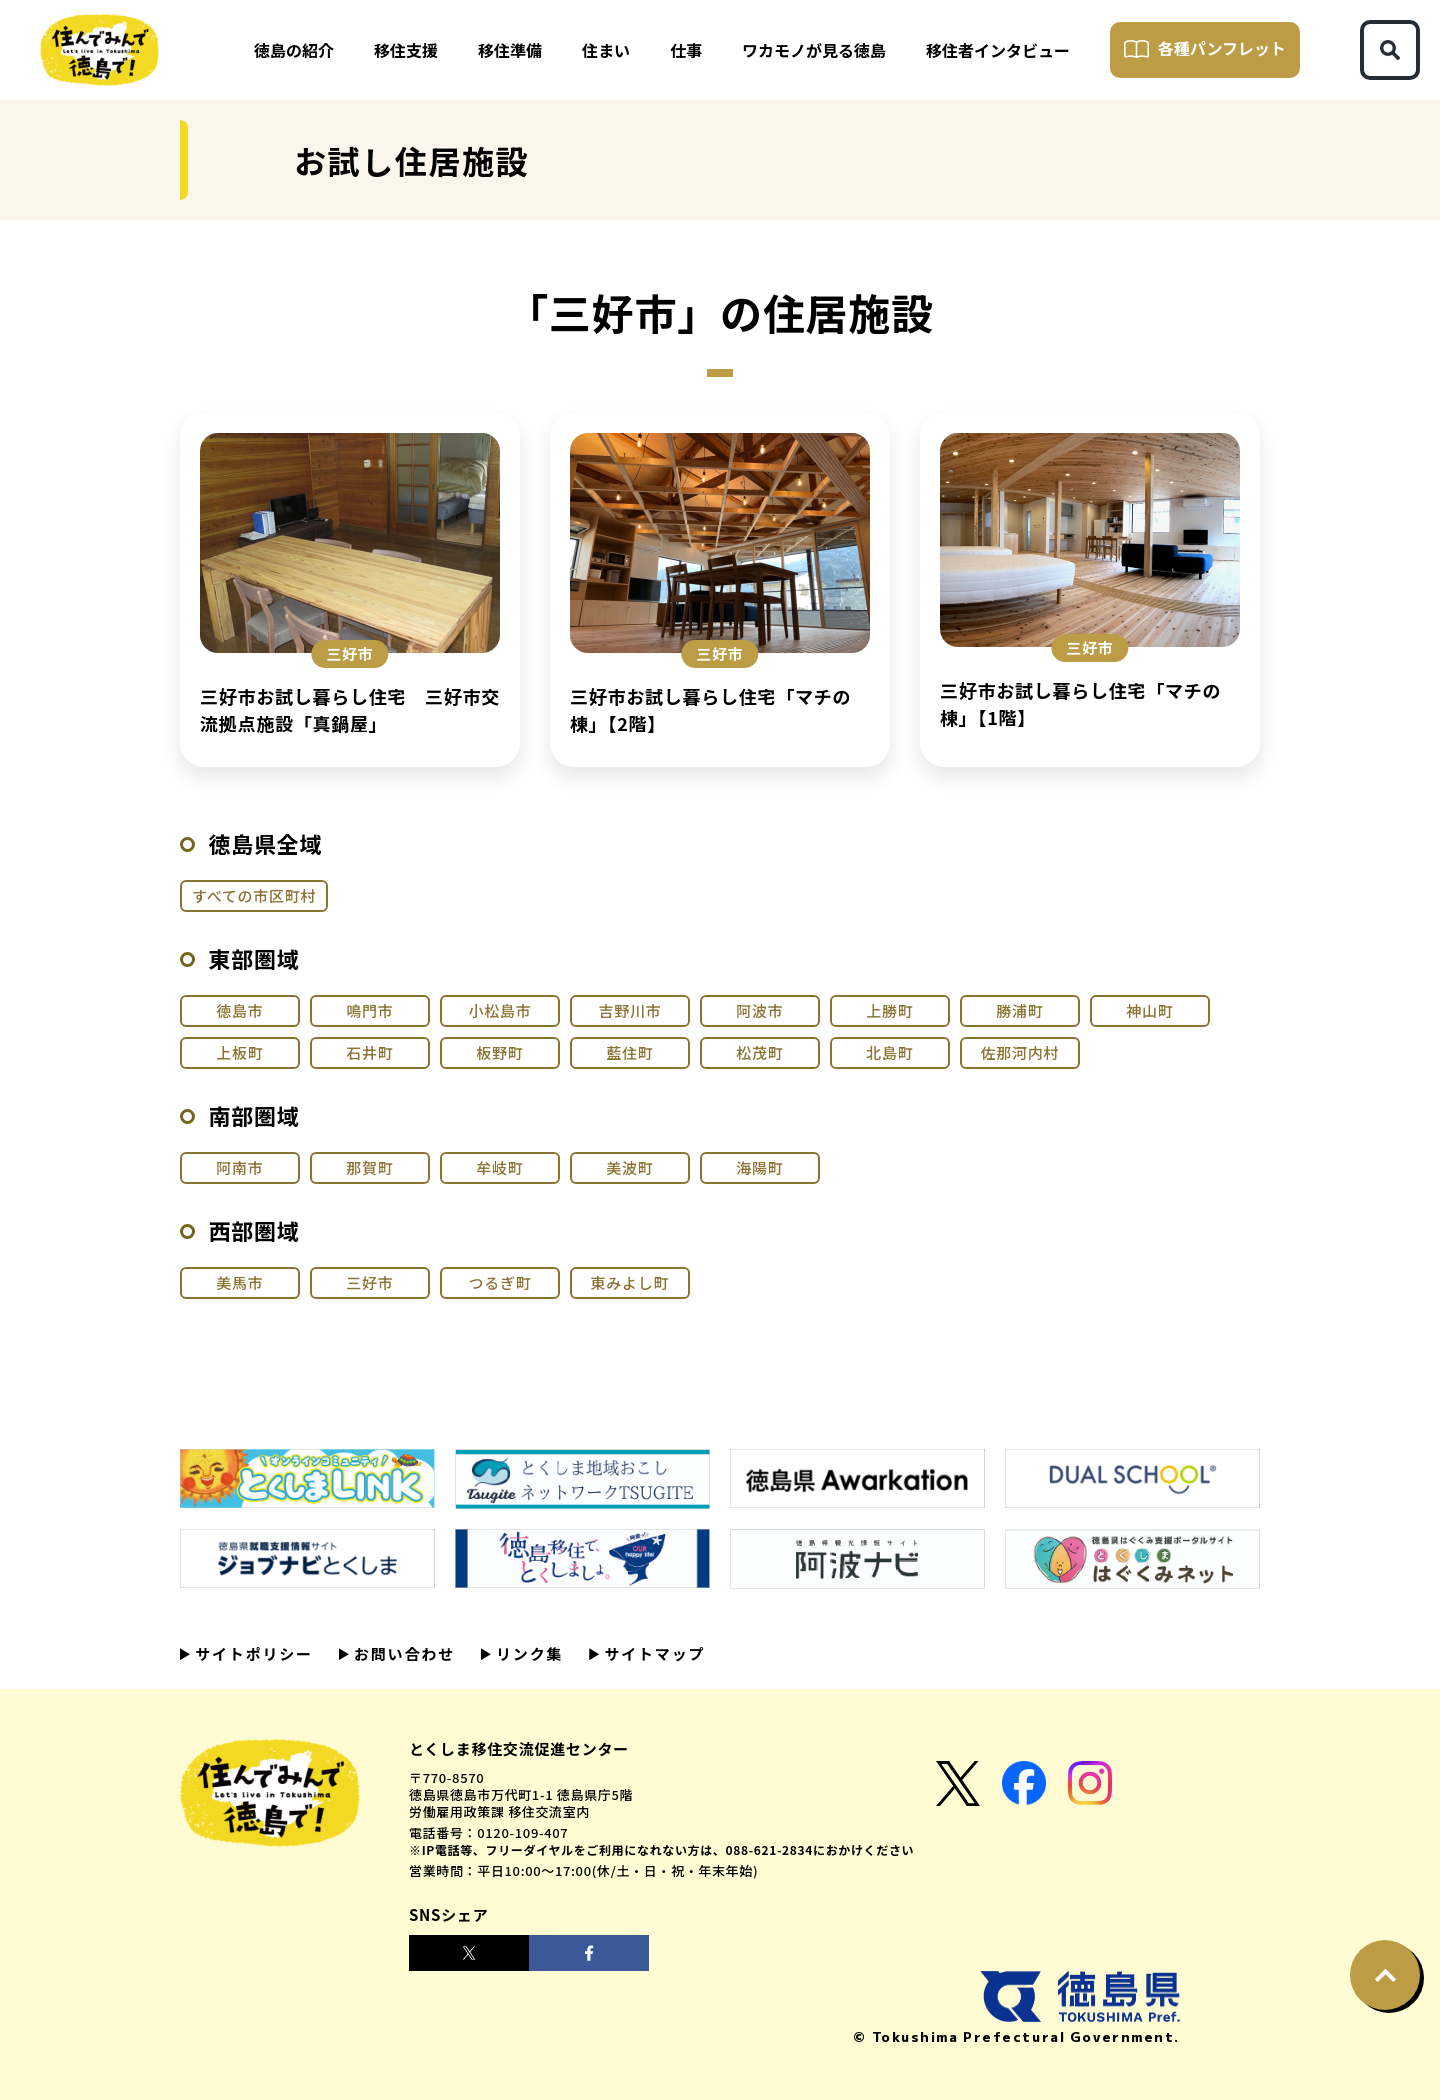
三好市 (369, 1282)
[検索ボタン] (1390, 50)
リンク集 (527, 1653)
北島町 (889, 1052)
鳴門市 (369, 1010)
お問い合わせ (402, 1653)
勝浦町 (1019, 1010)
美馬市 (239, 1282)
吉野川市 (629, 1010)
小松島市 (499, 1010)
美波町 (629, 1167)
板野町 (499, 1052)
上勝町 (889, 1010)
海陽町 (759, 1167)
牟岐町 (499, 1167)
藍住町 (629, 1052)
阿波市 (759, 1010)
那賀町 (369, 1167)
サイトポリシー (251, 1653)
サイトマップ (652, 1653)
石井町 (369, 1052)
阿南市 (239, 1167)
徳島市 (239, 1010)
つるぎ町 (499, 1282)
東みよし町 (630, 1282)
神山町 (1149, 1010)
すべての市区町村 (254, 895)
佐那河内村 (1020, 1052)
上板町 (239, 1052)
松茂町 (759, 1052)
